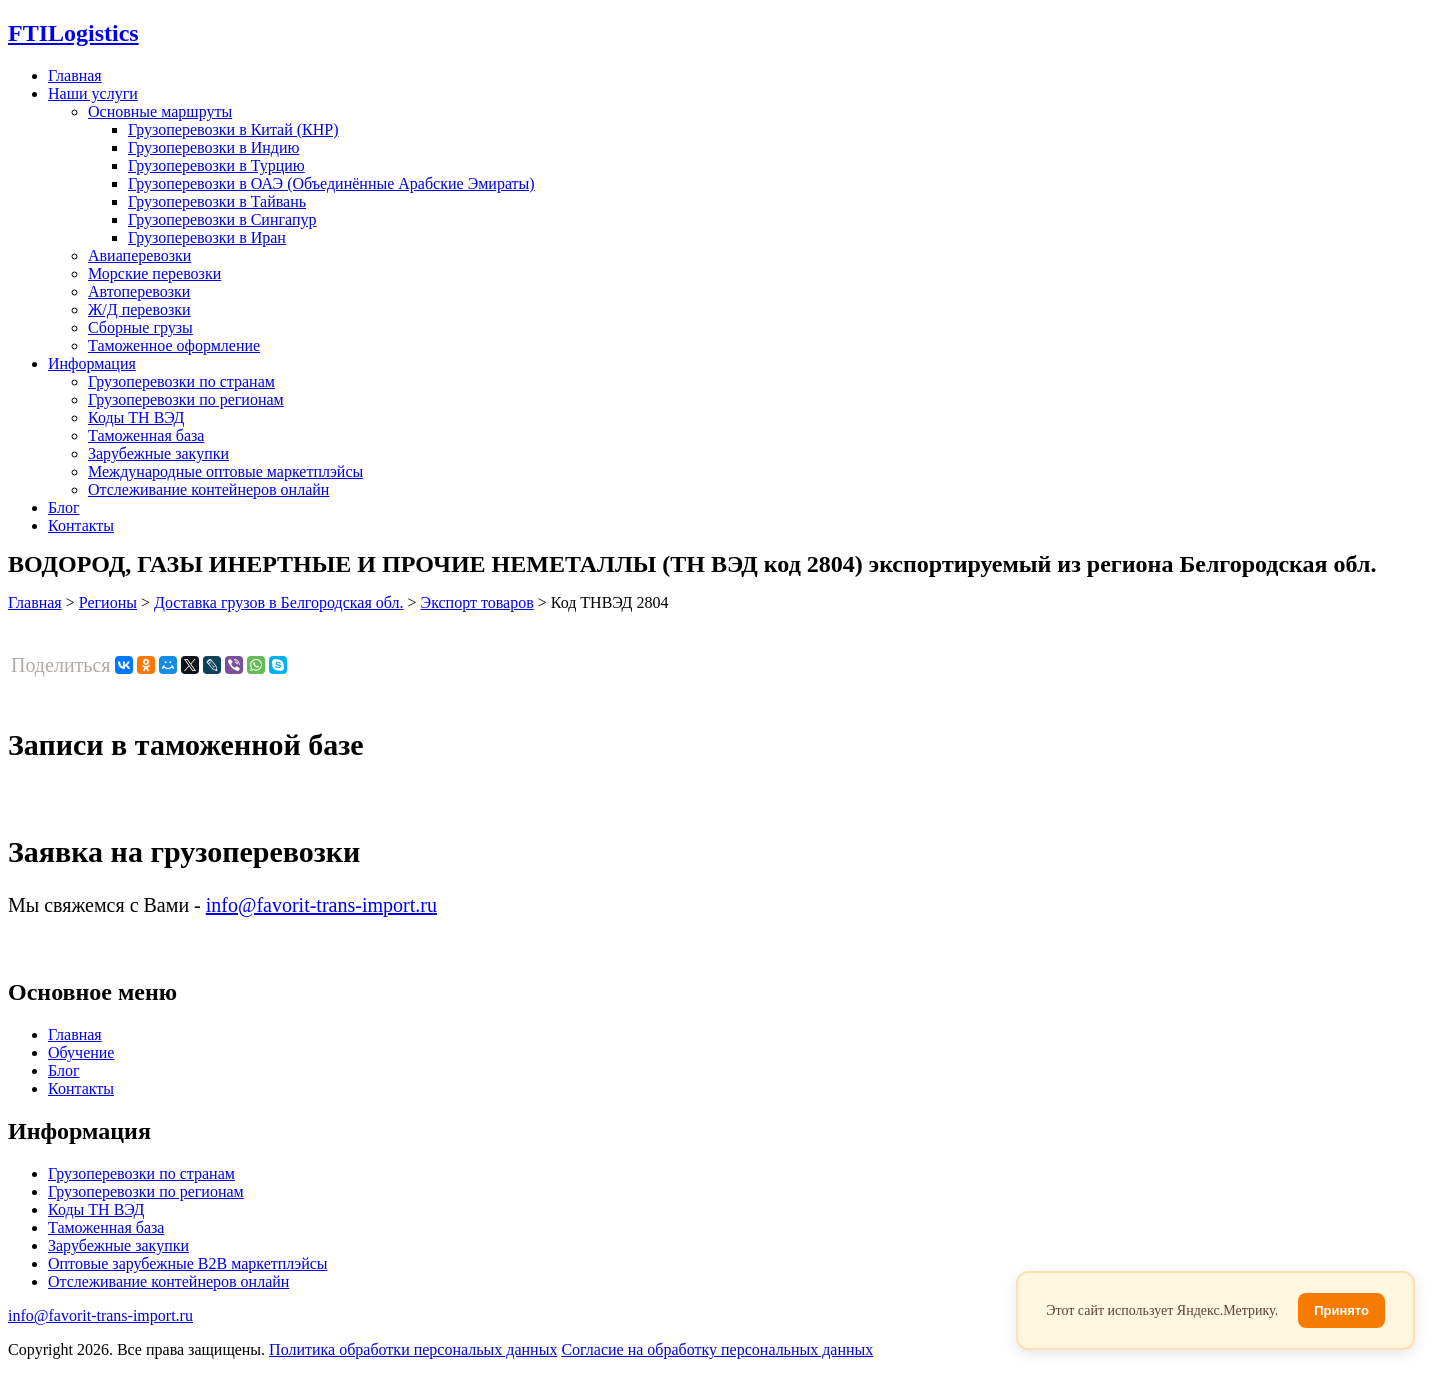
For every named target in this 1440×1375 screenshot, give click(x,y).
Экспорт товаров (477, 602)
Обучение (81, 1052)
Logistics (73, 33)
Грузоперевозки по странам (181, 381)
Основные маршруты (160, 111)
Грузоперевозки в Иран (207, 237)
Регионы (108, 602)
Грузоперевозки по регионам (186, 399)
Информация (92, 363)
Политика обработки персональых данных (413, 1349)
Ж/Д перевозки (139, 309)
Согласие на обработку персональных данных (717, 1349)
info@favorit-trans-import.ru (321, 905)
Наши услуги (93, 93)
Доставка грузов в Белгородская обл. (279, 602)
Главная (75, 75)
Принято (1341, 1310)
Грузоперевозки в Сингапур (222, 219)
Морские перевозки (154, 273)
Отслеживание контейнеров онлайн (208, 489)
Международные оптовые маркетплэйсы (225, 471)
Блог (64, 507)
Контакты (81, 525)
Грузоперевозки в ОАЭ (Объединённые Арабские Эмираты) (331, 183)
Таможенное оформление (174, 345)
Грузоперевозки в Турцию (216, 165)
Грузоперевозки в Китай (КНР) (233, 129)
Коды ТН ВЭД (136, 417)
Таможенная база (146, 435)
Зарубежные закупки (158, 453)
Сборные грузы (140, 327)
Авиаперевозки (139, 255)
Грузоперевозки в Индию (213, 147)
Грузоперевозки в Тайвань (217, 201)
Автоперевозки (139, 291)
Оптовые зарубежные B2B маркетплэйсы (188, 1263)
